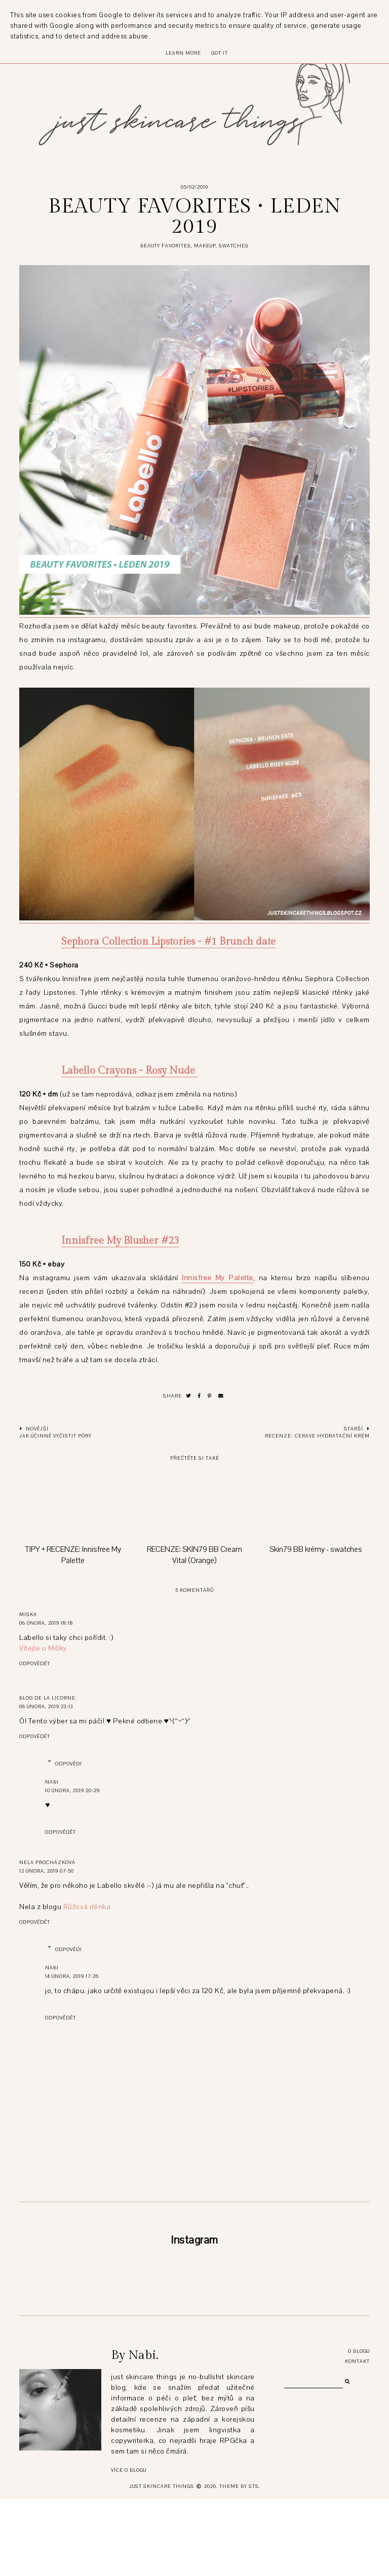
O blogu (359, 2428)
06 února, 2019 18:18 (46, 1623)
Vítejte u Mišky (43, 1648)
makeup (205, 245)
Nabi (52, 1782)
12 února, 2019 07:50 (46, 1871)
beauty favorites (165, 245)
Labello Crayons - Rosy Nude (129, 1071)
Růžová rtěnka (87, 1907)
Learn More (183, 53)
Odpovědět (34, 1663)
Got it (219, 53)
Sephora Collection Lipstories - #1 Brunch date (168, 942)
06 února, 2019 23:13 (46, 1706)
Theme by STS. (239, 2563)
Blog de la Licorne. (48, 1698)
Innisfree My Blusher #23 (120, 1241)
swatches (234, 245)
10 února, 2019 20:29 (72, 1790)
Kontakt (357, 2438)
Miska (28, 1614)
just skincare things (161, 2563)
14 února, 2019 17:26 (72, 1976)
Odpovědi (68, 1763)
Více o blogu (128, 2547)
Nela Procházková (47, 1862)
